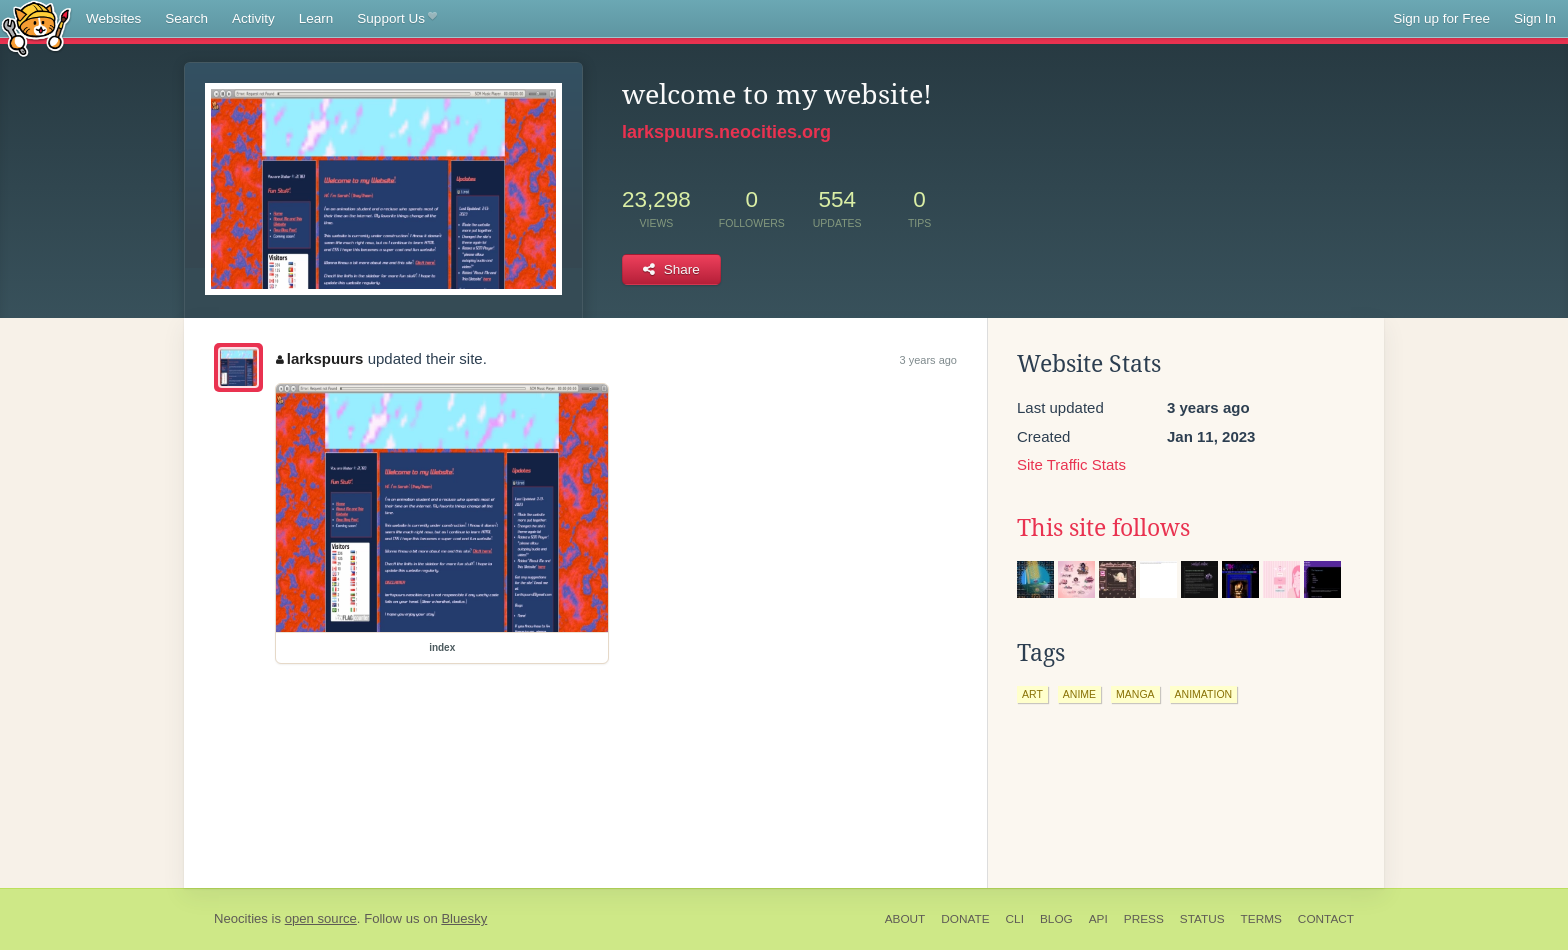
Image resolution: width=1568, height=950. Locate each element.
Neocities (241, 918)
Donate (965, 919)
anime (1079, 694)
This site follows (1103, 528)
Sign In (1535, 18)
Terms (1261, 919)
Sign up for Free (1441, 18)
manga (1135, 694)
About (905, 919)
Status (1202, 919)
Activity (253, 18)
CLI (1015, 919)
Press (1144, 919)
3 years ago (928, 360)
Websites (113, 18)
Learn (316, 18)
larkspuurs (319, 358)
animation (1204, 694)
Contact (1326, 919)
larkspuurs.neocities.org (726, 132)
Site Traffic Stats (1071, 464)
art (1032, 694)
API (1098, 919)
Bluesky (464, 918)
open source (321, 918)
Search (186, 18)
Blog (1056, 919)
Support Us (396, 19)
